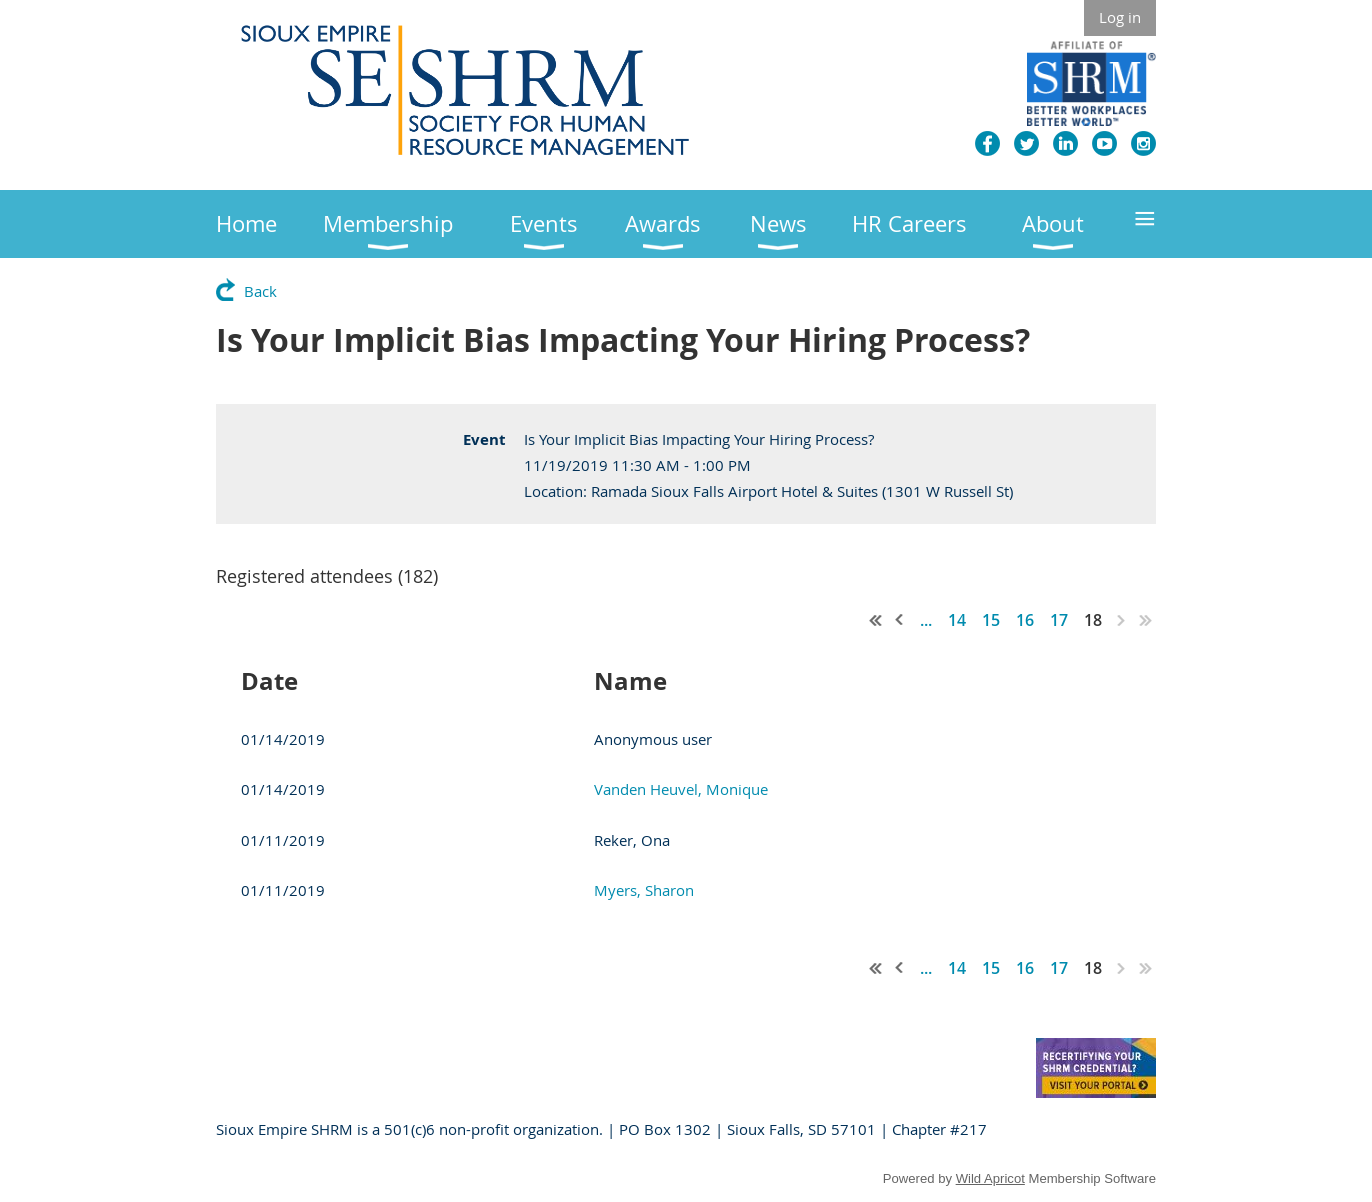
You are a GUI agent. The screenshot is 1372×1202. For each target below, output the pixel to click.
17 (1059, 620)
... (926, 620)
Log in (1120, 17)
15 (991, 620)
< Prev (900, 620)
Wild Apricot (990, 1178)
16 (1025, 620)
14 (957, 620)
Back (260, 291)
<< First (876, 620)
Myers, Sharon (644, 890)
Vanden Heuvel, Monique (681, 789)
